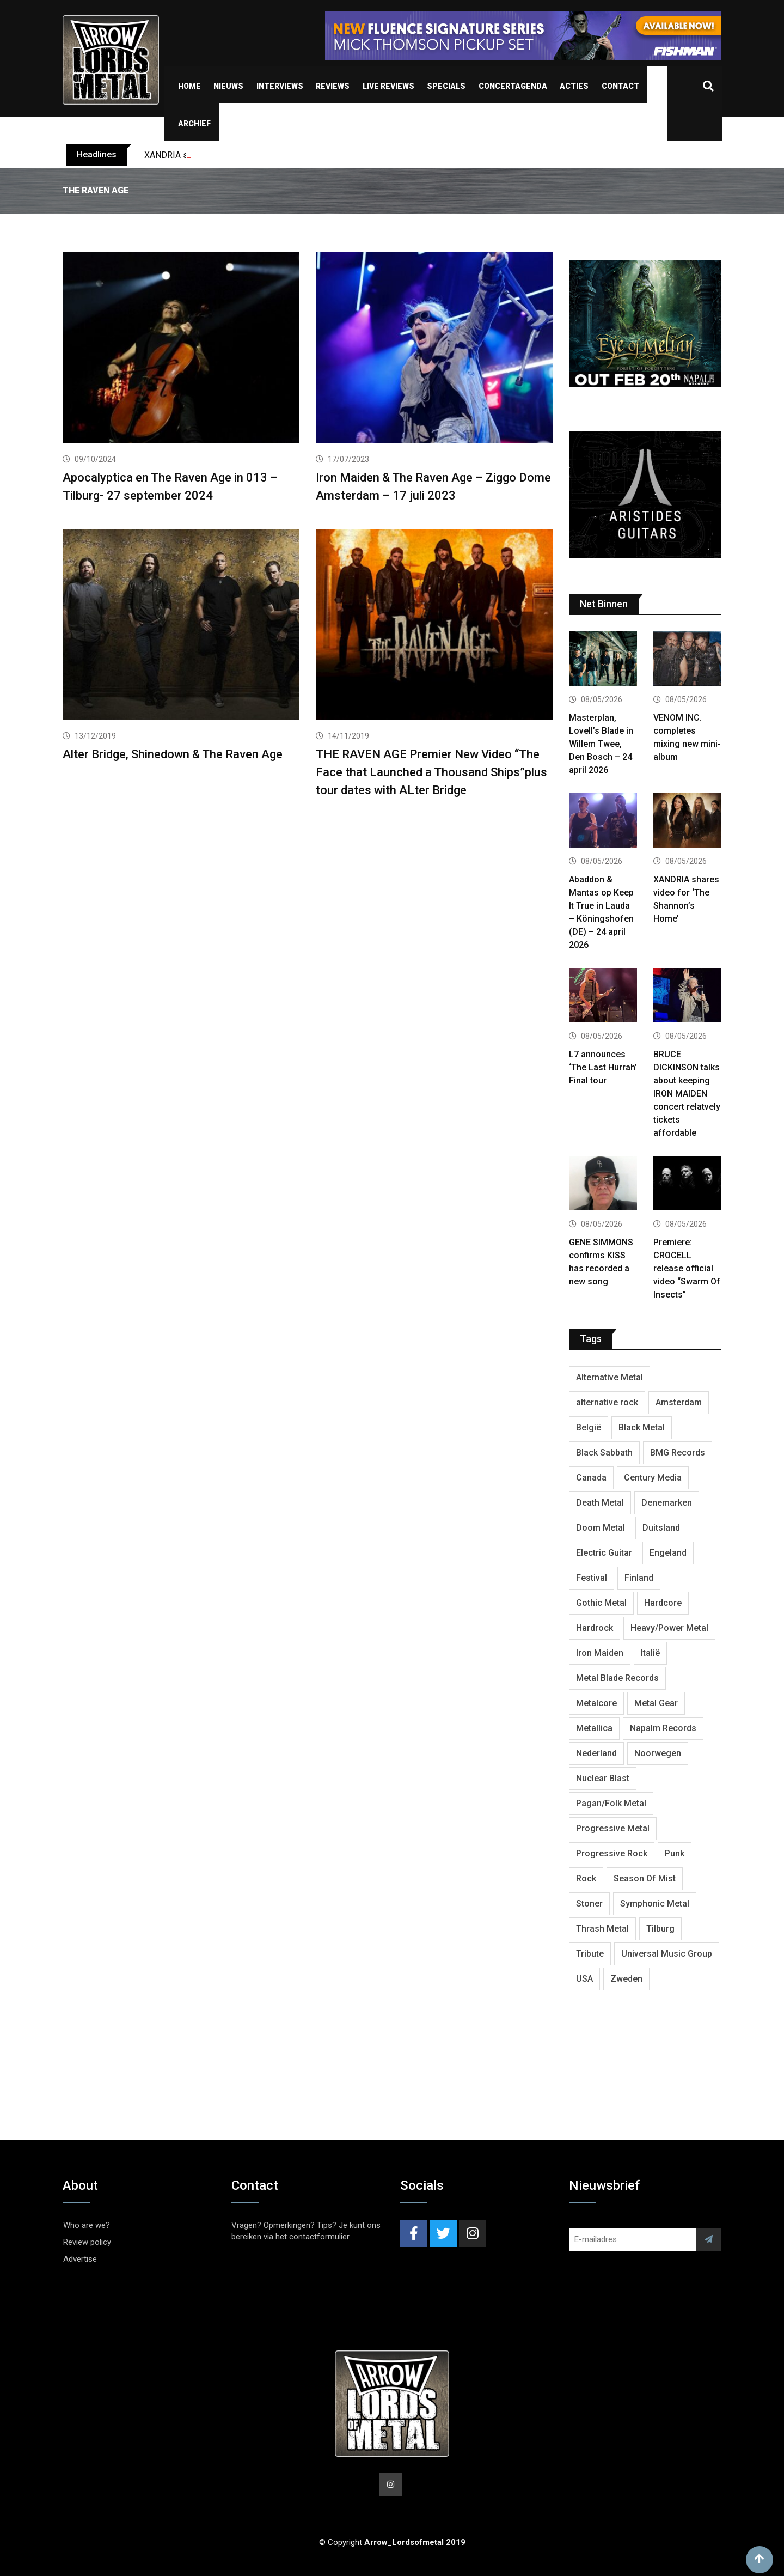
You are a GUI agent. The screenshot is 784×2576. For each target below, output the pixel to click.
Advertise (80, 2259)
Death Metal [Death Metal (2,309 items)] (600, 1502)
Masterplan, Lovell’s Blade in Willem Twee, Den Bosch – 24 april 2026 (601, 743)
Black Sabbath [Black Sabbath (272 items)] (604, 1452)
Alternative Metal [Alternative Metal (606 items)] (609, 1377)
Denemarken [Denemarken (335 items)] (666, 1502)
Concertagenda (513, 86)
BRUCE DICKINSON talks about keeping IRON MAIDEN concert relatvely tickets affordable (686, 1093)
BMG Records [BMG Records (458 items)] (677, 1452)
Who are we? (86, 2225)
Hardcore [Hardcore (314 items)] (663, 1603)
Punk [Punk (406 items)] (674, 1853)
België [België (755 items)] (588, 1427)
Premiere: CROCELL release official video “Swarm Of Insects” (686, 1268)
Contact (620, 86)
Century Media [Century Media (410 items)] (653, 1477)
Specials (446, 86)
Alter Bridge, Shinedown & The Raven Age (173, 754)
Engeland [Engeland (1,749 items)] (668, 1553)
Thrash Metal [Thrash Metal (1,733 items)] (602, 1928)
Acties (574, 86)
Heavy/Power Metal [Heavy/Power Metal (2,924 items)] (669, 1628)
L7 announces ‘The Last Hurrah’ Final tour (603, 1067)
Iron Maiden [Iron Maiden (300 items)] (599, 1653)
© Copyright (392, 2542)
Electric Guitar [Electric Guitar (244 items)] (604, 1553)
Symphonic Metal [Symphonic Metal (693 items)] (654, 1903)
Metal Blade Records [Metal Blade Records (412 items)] (617, 1678)
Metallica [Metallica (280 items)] (594, 1728)
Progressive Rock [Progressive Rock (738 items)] (611, 1853)
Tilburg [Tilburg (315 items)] (660, 1928)
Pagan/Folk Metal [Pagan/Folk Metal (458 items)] (611, 1803)
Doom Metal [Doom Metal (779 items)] (600, 1528)
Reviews (333, 86)
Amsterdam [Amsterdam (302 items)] (679, 1402)
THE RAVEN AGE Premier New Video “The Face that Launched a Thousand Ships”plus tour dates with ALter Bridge (431, 772)
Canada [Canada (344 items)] (591, 1477)
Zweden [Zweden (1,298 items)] (626, 1979)
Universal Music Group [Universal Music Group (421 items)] (666, 1953)
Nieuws (228, 86)
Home (189, 86)
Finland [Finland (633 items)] (638, 1578)
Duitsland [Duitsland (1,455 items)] (661, 1528)
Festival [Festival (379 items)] (591, 1578)
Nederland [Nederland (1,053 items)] (596, 1753)
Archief (194, 123)
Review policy (87, 2242)
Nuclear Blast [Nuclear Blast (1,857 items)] (602, 1778)
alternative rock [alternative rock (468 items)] (607, 1402)
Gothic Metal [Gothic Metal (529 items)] (601, 1603)
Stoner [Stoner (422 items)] (589, 1903)
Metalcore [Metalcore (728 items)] (596, 1703)
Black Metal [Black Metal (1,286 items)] (641, 1427)
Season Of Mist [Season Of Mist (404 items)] (645, 1878)
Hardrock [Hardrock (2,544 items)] (594, 1628)
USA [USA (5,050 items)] (584, 1979)
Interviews (279, 86)
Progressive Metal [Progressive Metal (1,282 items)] (613, 1828)
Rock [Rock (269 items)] (586, 1878)
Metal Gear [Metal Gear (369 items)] (656, 1703)
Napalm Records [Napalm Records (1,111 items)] (663, 1728)
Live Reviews (388, 86)
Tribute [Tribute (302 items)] (590, 1953)
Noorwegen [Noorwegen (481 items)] (657, 1753)
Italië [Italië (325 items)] (650, 1653)
